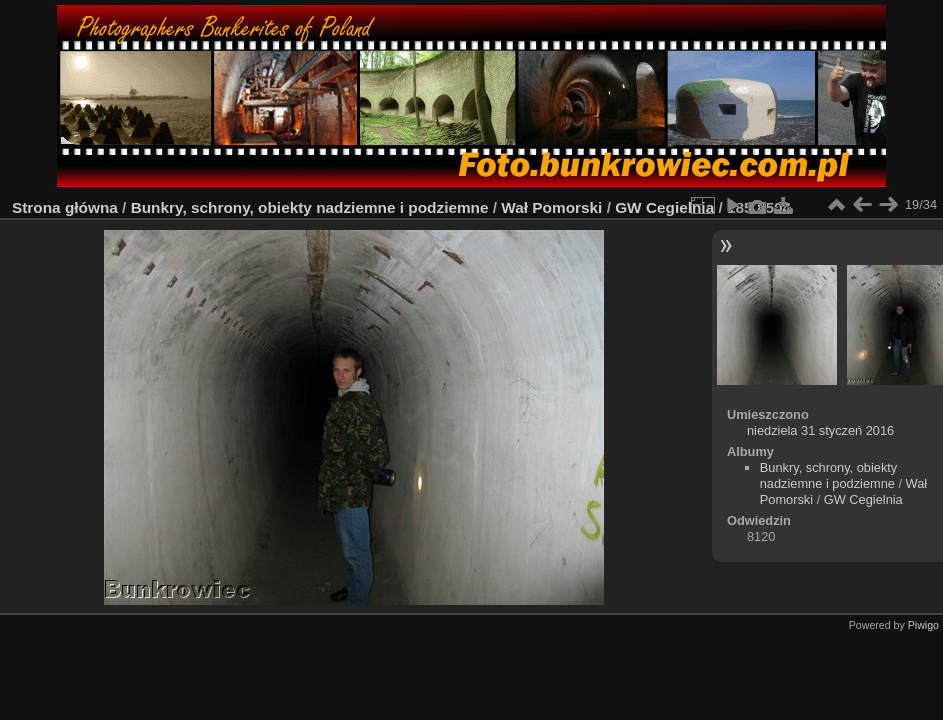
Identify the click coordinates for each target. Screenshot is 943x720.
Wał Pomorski (551, 207)
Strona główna (65, 207)
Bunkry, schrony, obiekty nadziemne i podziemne (310, 207)
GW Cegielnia (664, 207)
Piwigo (923, 625)
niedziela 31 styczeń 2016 (820, 430)
